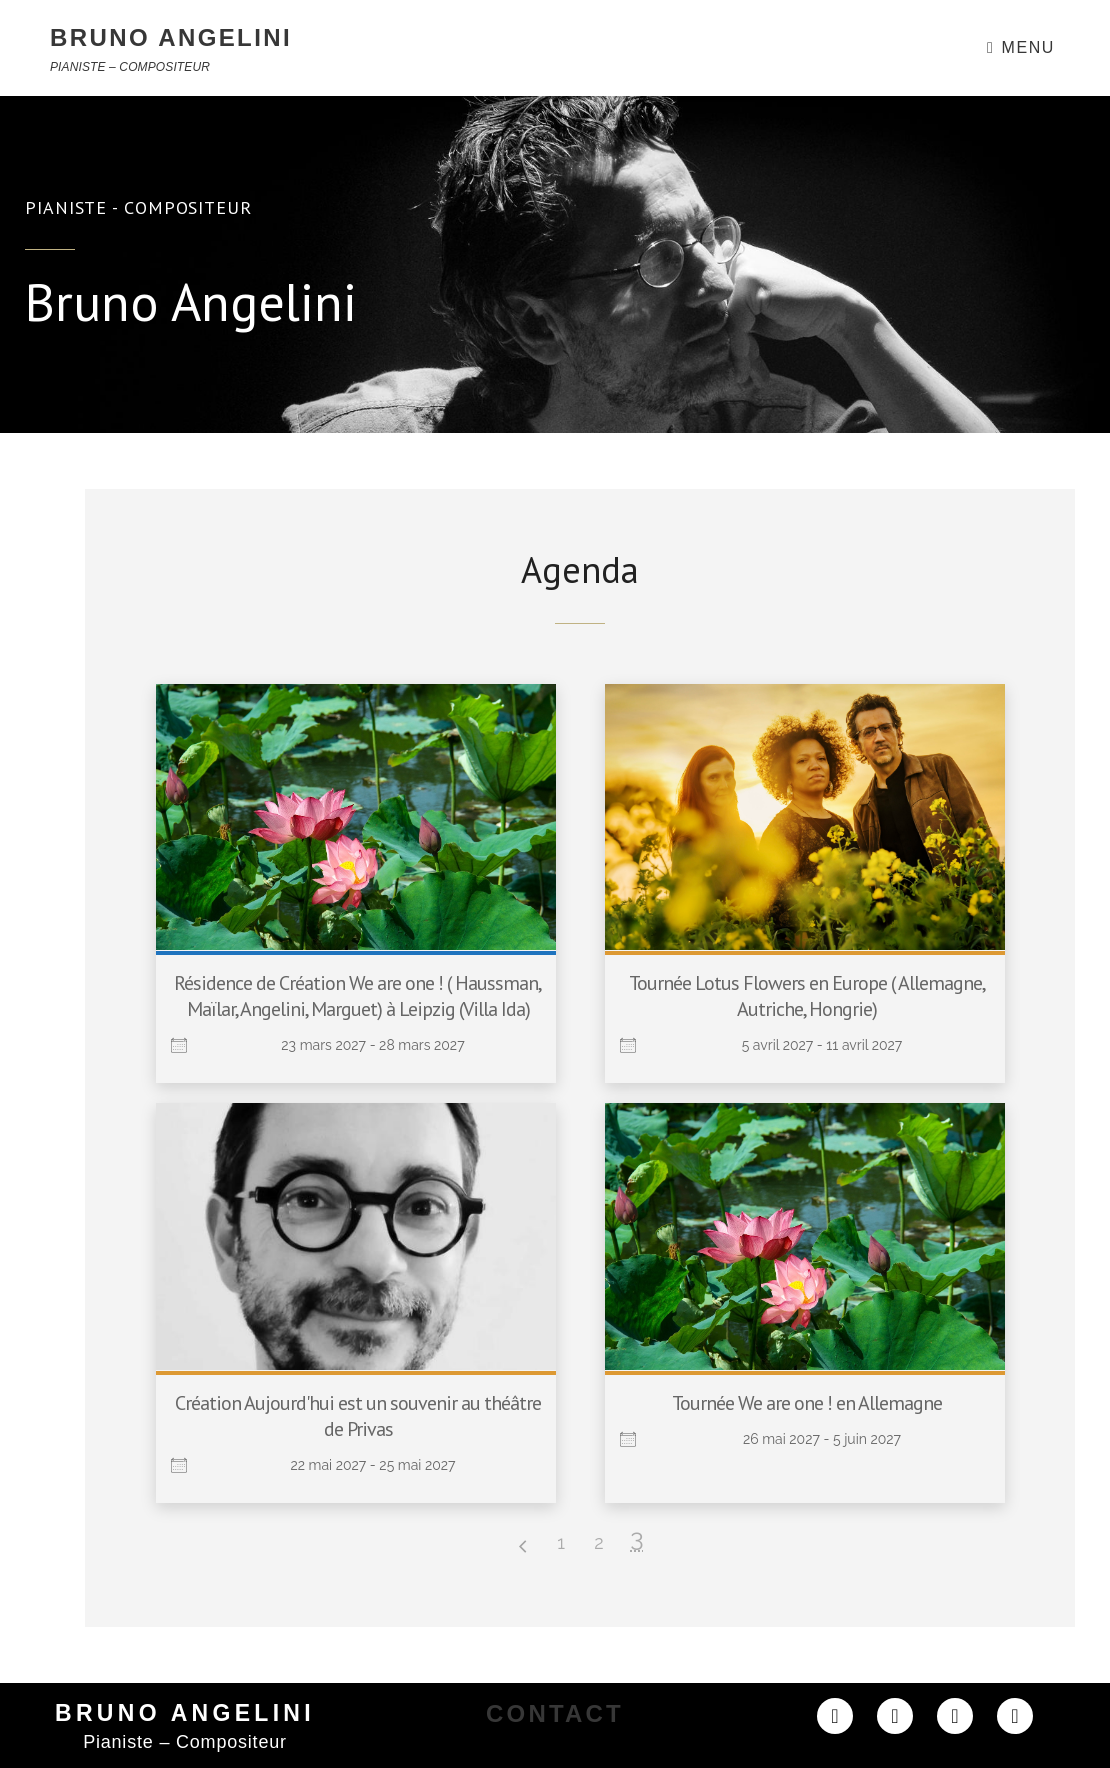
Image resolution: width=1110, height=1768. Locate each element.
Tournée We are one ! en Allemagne (807, 1403)
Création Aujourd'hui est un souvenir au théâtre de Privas (358, 1416)
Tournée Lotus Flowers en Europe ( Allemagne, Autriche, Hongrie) (807, 996)
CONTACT (555, 1713)
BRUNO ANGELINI (171, 37)
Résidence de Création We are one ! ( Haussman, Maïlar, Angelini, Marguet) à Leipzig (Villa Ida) (358, 996)
